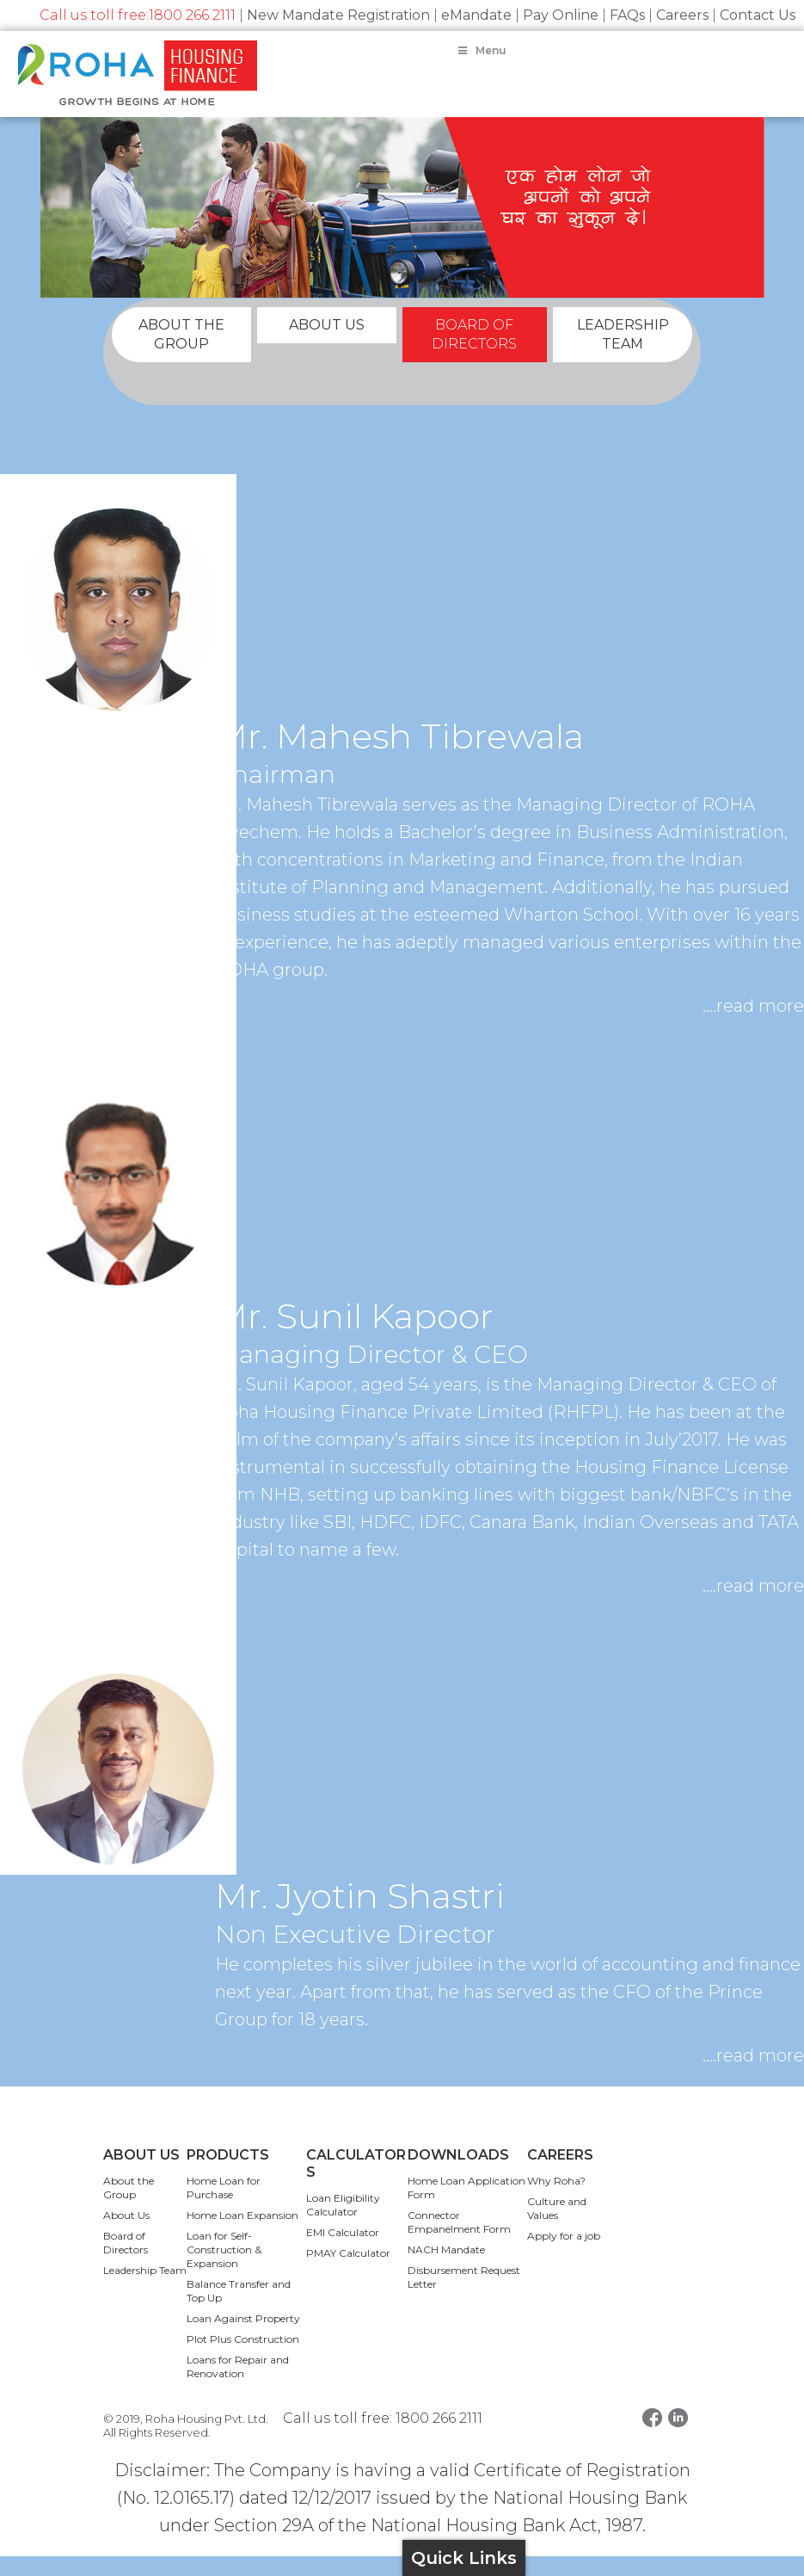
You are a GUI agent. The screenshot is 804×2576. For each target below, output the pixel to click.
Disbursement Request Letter (464, 2296)
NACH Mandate (446, 2269)
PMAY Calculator (348, 2272)
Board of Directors (125, 2262)
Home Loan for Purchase (224, 2207)
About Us (126, 2234)
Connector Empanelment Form (459, 2241)
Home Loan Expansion (242, 2234)
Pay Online (560, 15)
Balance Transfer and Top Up (239, 2310)
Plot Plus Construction (243, 2358)
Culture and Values (556, 2228)
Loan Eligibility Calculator (343, 2224)
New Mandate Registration (338, 15)
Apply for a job (563, 2255)
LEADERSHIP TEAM (623, 354)
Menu (481, 50)
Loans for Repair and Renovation (238, 2386)
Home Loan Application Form (466, 2207)
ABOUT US (327, 344)
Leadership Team (145, 2289)
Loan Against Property (243, 2338)
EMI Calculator (342, 2252)
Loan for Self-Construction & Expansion (224, 2269)
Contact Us (757, 15)
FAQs (627, 15)
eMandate (476, 15)
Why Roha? (556, 2200)
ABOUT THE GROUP (181, 354)
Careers (682, 15)
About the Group (128, 2207)
